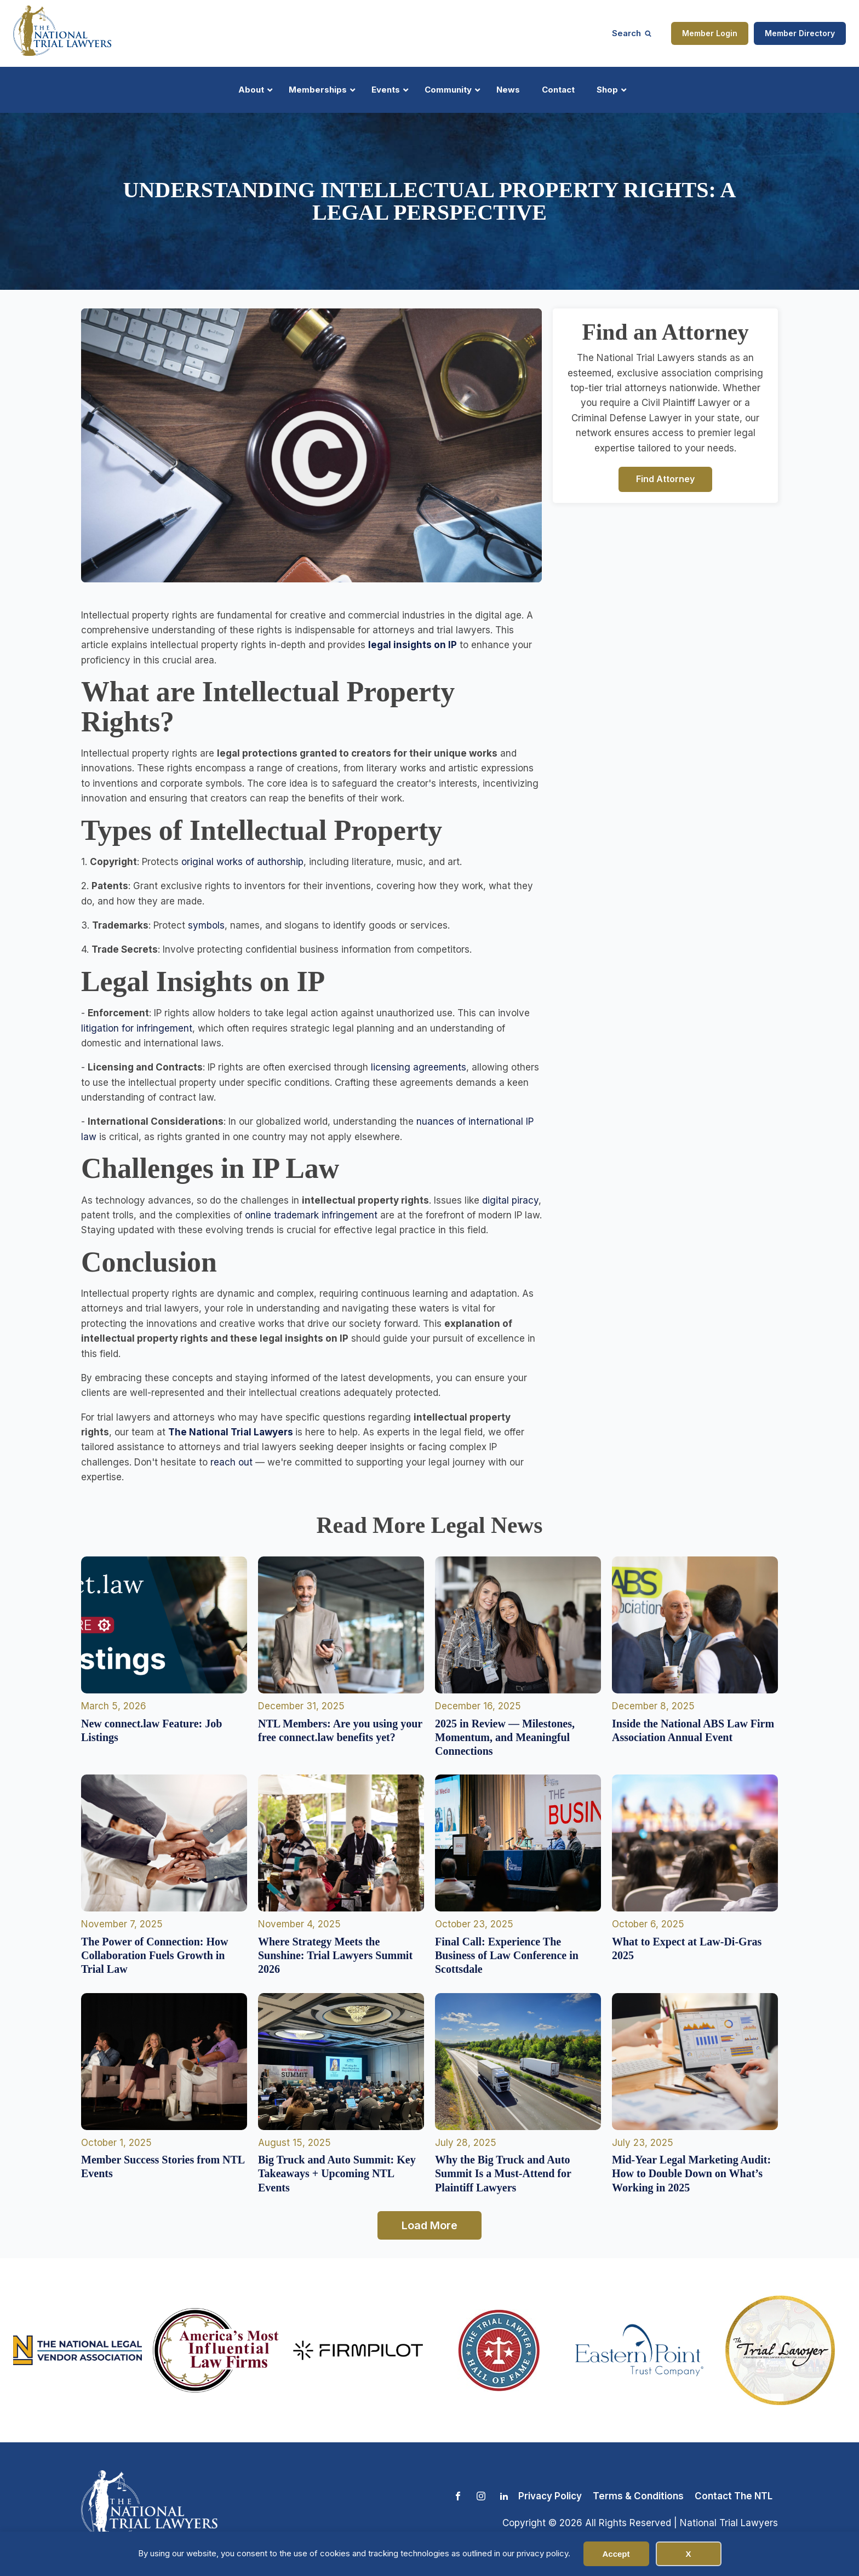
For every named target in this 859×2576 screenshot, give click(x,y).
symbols (205, 925)
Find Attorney (665, 478)
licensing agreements (418, 1067)
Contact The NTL (733, 2496)
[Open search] (632, 33)
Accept (615, 2553)
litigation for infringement (136, 1028)
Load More (429, 2225)
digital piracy (510, 1200)
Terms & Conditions (638, 2496)
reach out (231, 1462)
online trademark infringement (311, 1215)
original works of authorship (242, 861)
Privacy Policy (550, 2496)
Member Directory (800, 33)
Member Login (709, 33)
